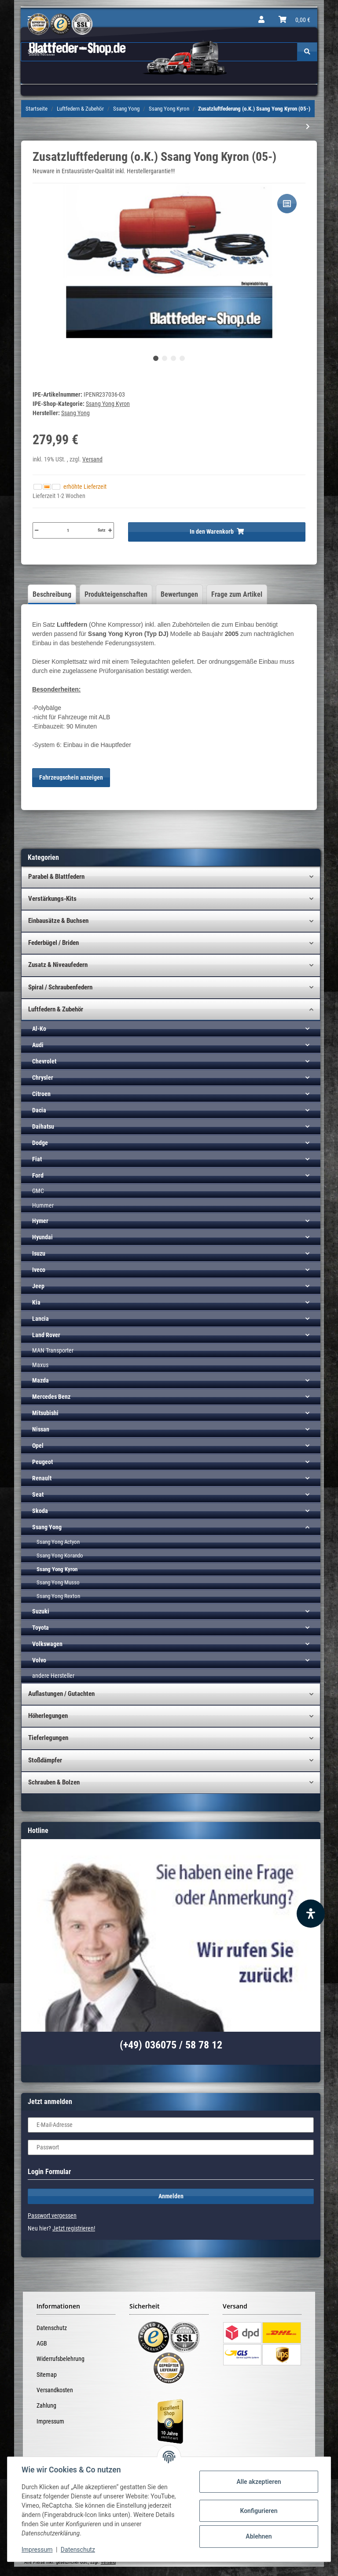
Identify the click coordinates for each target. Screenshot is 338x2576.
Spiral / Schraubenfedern (60, 987)
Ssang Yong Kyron (108, 403)
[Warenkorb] (294, 19)
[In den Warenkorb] (216, 532)
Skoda (40, 1510)
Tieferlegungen (48, 1738)
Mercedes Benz (51, 1396)
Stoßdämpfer (45, 1760)
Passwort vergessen (52, 2215)
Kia (36, 1302)
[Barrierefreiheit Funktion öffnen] (311, 1913)
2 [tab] (164, 358)
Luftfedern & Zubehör (55, 1009)
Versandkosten (55, 2390)
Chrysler (42, 1077)
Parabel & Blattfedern (56, 877)
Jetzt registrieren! (73, 2228)
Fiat (37, 1159)
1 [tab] (155, 358)
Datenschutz (52, 2327)
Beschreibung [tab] (52, 594)
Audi (38, 1044)
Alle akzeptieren (258, 2481)
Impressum (50, 2421)
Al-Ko (39, 1028)
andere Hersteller (53, 1675)
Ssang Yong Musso (58, 1582)
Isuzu (38, 1253)
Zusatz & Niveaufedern (58, 965)
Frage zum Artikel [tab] (236, 594)
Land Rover (46, 1334)
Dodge (40, 1142)
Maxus (40, 1364)
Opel (38, 1445)
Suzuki (40, 1611)
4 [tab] (182, 358)
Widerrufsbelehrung (60, 2358)
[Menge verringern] (36, 530)
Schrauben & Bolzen (54, 1782)
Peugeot (42, 1461)
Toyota (40, 1627)
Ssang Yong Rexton (58, 1596)
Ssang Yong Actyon (58, 1542)
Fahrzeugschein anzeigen (71, 777)
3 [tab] (173, 358)
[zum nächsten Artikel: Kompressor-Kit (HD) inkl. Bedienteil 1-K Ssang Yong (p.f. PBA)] (308, 126)
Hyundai (42, 1237)
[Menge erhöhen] (110, 530)
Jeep (38, 1286)
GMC (38, 1190)
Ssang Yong (47, 1527)
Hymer (40, 1220)
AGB (42, 2343)
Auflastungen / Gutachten (61, 1694)
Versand (92, 459)
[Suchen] (307, 51)
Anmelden (171, 2196)
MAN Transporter (52, 1350)
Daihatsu (43, 1126)
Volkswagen (47, 1643)
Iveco (38, 1269)
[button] (261, 19)
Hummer (43, 1205)
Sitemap (47, 2374)
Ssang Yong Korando (60, 1555)
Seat (38, 1494)
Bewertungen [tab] (179, 594)
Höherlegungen (48, 1716)
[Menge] (68, 530)
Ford (38, 1175)
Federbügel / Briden (53, 943)
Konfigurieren (258, 2510)
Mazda (40, 1380)
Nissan (40, 1429)
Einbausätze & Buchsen (58, 921)
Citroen (41, 1093)
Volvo (39, 1660)
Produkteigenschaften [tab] (115, 594)
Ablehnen (259, 2536)
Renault (41, 1478)
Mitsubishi (45, 1412)
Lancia (40, 1318)
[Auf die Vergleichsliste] (287, 203)
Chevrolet (44, 1061)
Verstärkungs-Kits (52, 899)
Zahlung (46, 2405)
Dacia (39, 1110)
